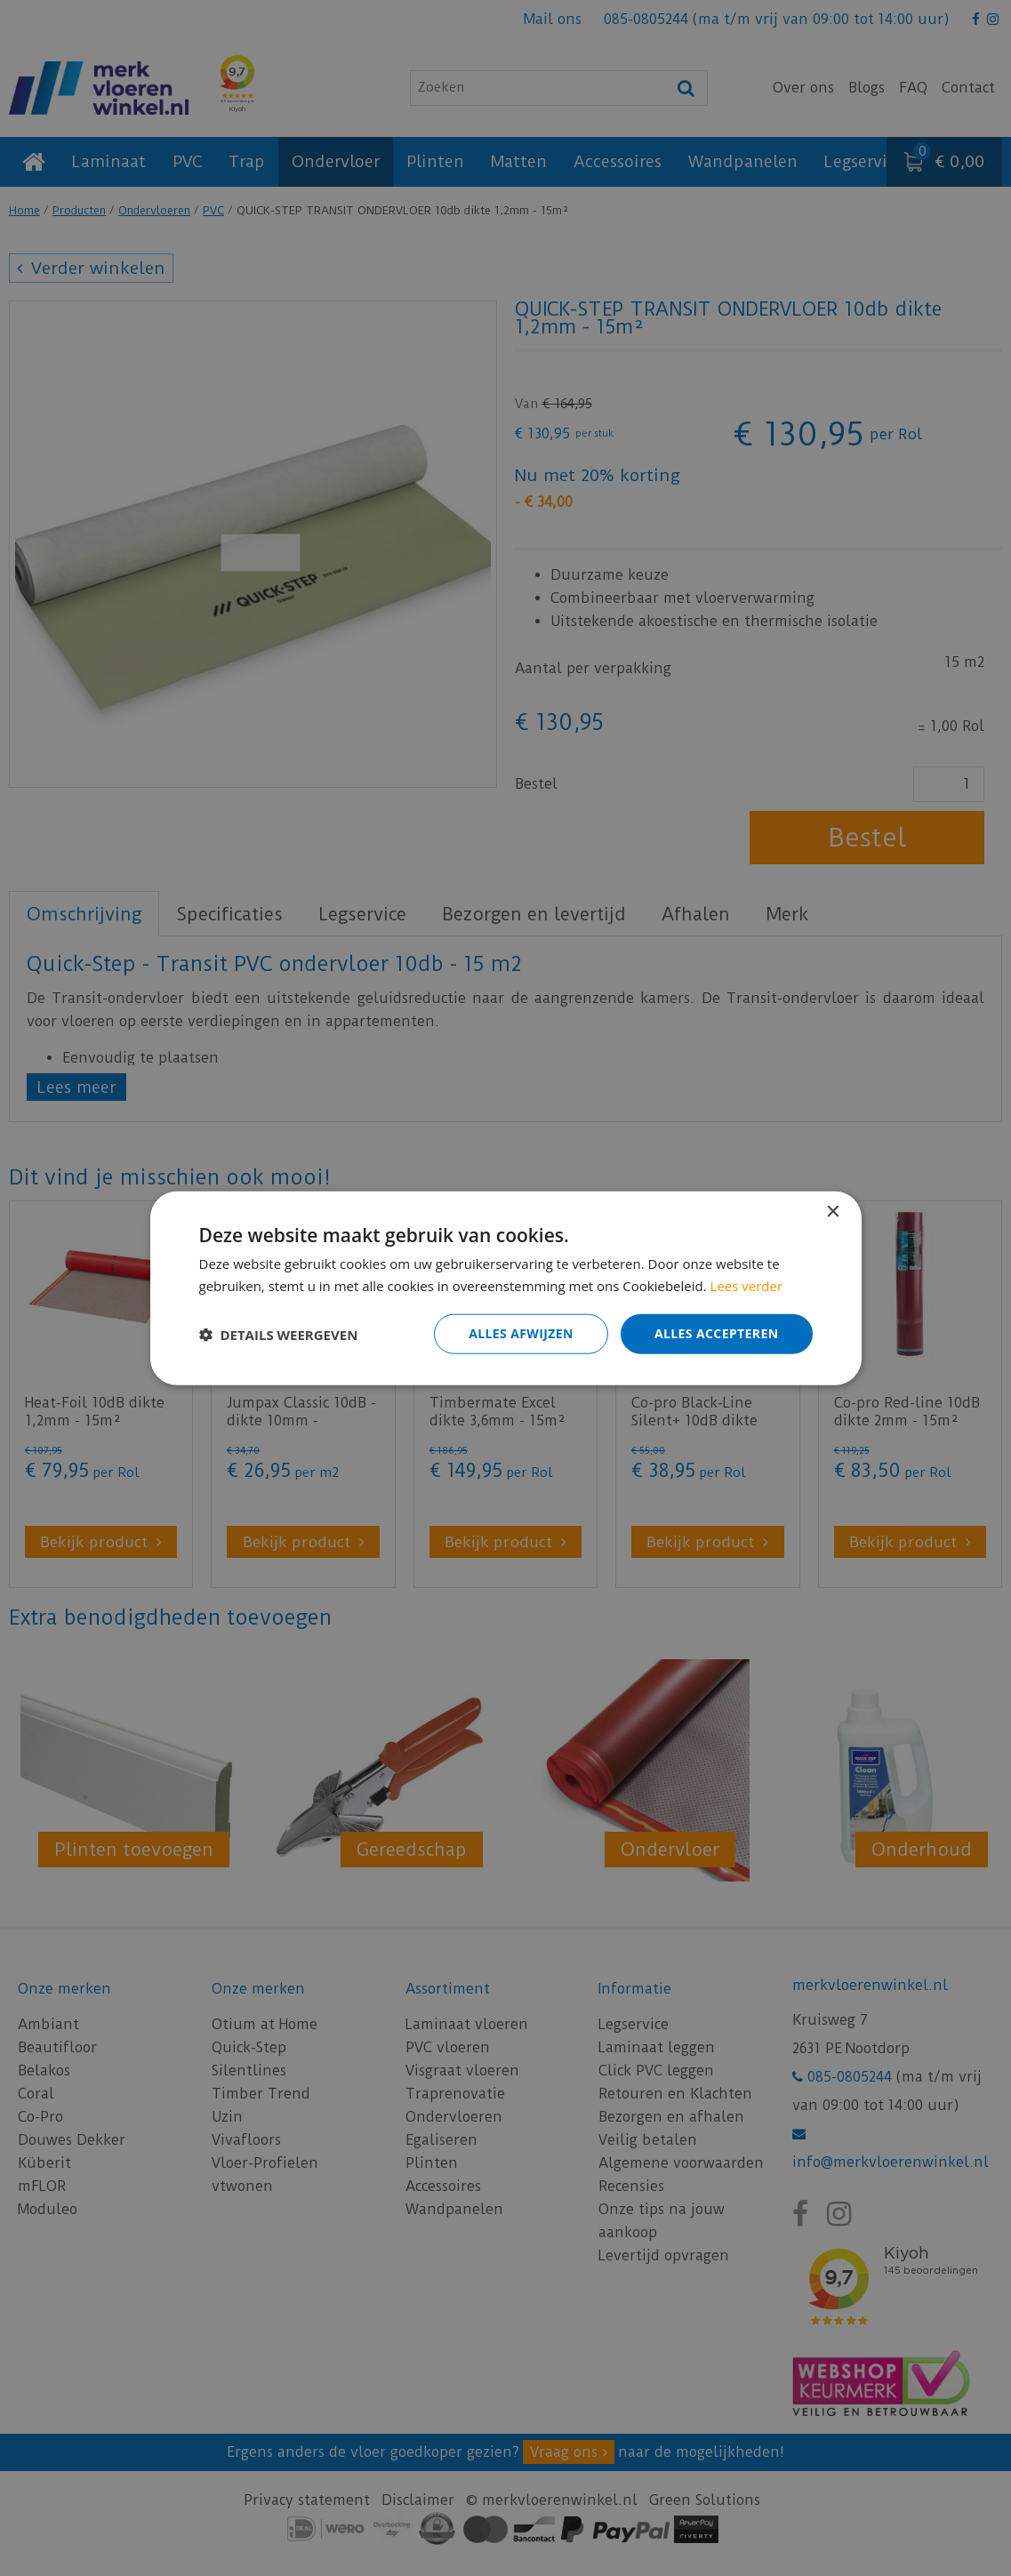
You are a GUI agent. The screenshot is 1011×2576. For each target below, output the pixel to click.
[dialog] (505, 1288)
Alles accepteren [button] (716, 1333)
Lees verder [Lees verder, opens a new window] (746, 1285)
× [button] (832, 1211)
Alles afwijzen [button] (521, 1333)
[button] (278, 1334)
